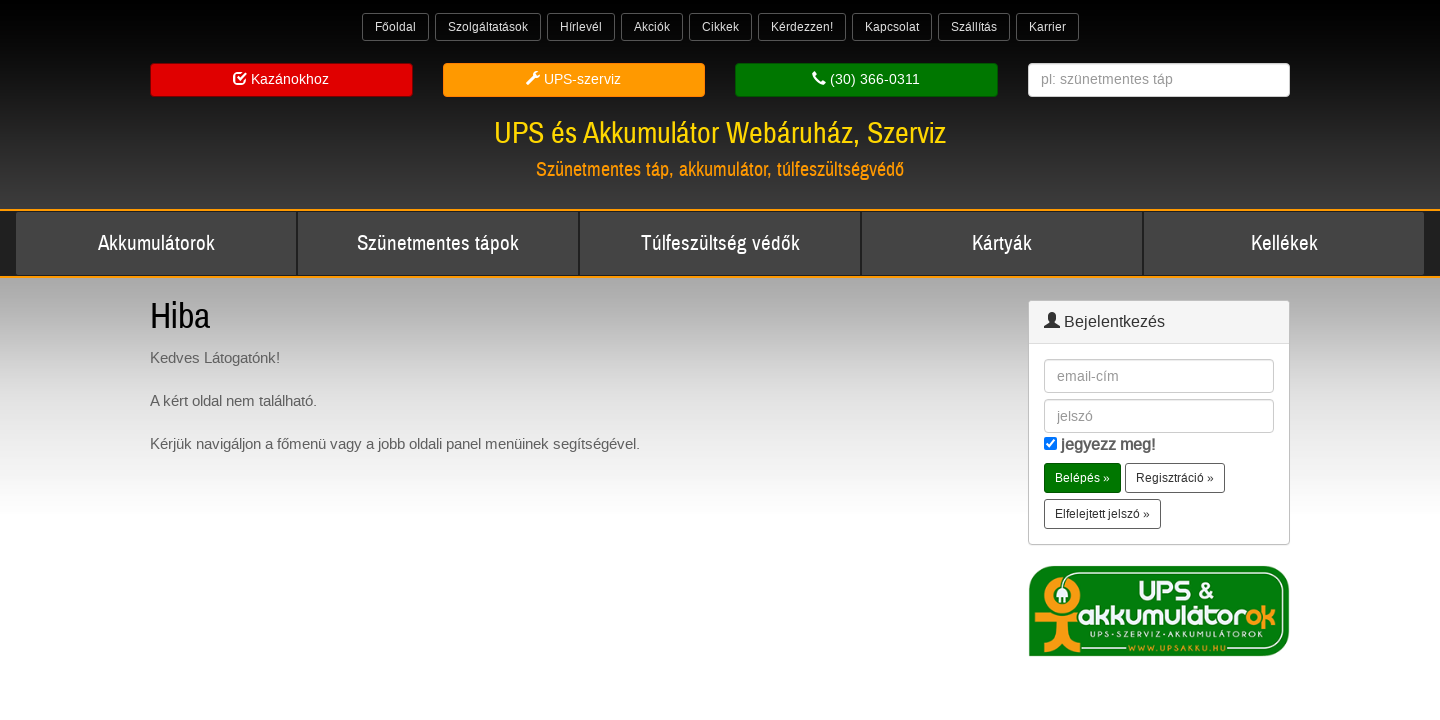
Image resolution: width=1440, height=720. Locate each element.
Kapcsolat (892, 27)
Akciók (652, 27)
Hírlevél (581, 27)
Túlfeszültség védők (720, 243)
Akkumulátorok (156, 243)
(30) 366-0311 (866, 79)
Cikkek (720, 27)
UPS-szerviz (573, 79)
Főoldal (395, 27)
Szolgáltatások (488, 27)
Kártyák (1002, 243)
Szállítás (974, 27)
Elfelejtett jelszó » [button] (1102, 514)
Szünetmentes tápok (438, 243)
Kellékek (1284, 243)
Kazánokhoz (281, 79)
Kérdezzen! (802, 27)
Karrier (1047, 27)
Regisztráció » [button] (1175, 478)
